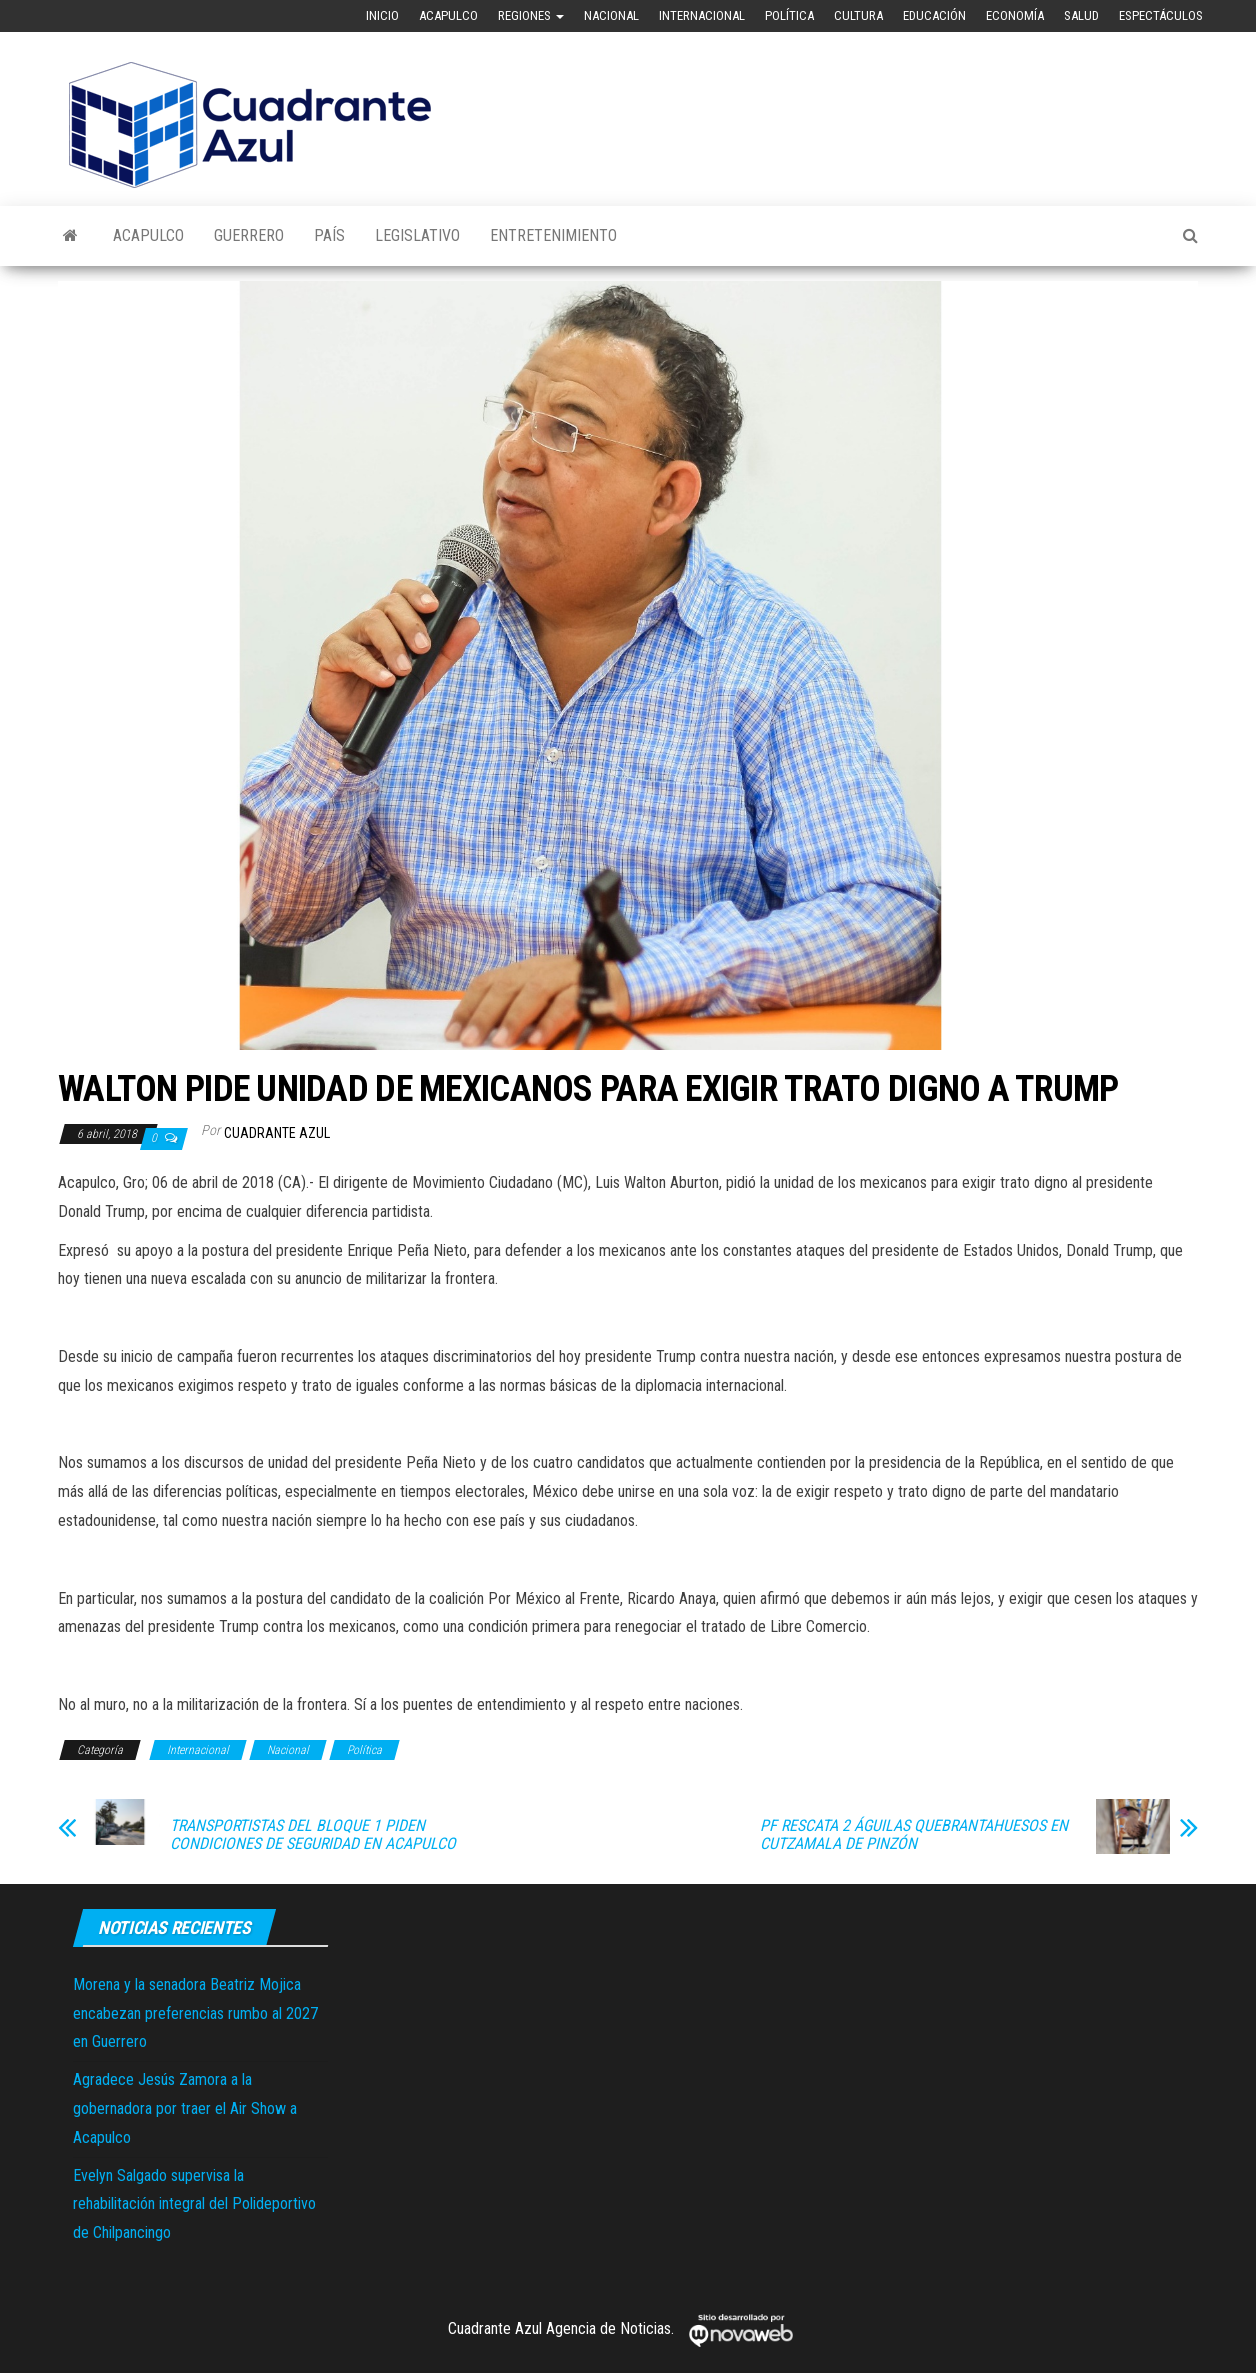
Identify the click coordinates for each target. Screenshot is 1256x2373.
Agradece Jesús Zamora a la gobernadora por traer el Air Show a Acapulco (185, 2108)
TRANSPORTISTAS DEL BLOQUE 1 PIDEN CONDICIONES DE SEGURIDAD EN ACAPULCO (313, 1835)
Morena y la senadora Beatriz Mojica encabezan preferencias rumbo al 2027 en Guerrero (195, 2013)
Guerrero (249, 235)
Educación (934, 15)
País (329, 235)
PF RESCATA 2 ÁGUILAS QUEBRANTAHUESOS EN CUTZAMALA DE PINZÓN (914, 1835)
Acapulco (448, 15)
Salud (1081, 15)
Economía (1015, 15)
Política (789, 15)
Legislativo (417, 235)
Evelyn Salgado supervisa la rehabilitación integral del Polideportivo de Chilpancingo (194, 2204)
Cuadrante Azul (277, 1133)
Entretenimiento (553, 235)
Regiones (531, 15)
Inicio (382, 15)
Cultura (858, 15)
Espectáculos (1161, 15)
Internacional (702, 15)
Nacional (611, 15)
